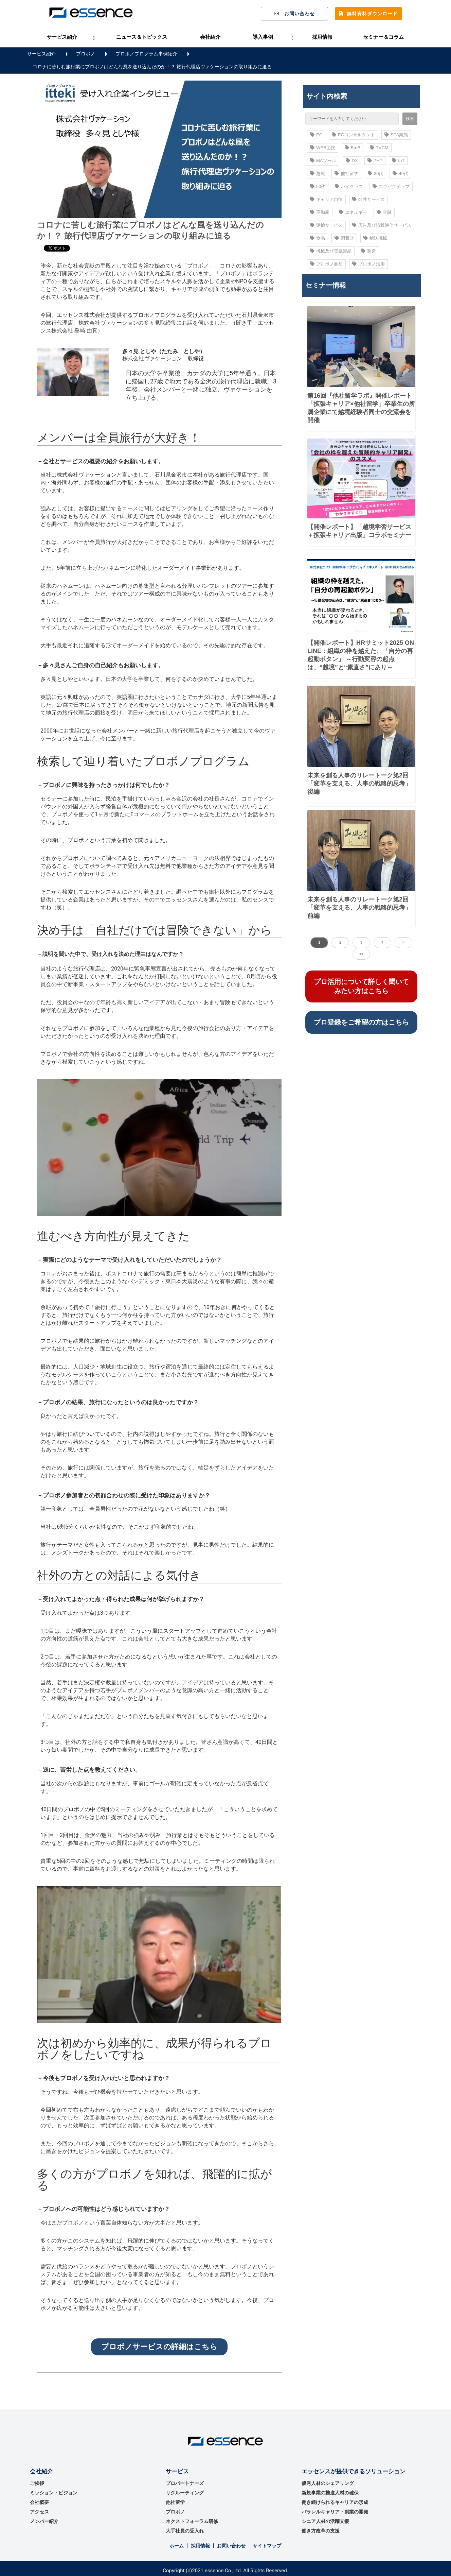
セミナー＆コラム (383, 37)
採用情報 (322, 37)
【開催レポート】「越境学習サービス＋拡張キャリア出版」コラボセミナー (359, 530)
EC (316, 134)
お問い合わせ (299, 13)
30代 (375, 173)
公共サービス (368, 199)
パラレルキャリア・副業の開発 (335, 2511)
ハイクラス (349, 186)
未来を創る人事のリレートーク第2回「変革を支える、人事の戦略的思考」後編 (359, 783)
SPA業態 (396, 134)
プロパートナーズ (185, 2483)
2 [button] (340, 942)
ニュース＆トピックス (141, 37)
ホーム (176, 2545)
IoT (398, 160)
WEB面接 (322, 147)
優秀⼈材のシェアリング (328, 2483)
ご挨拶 (37, 2483)
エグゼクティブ (391, 186)
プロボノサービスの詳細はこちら (159, 2346)
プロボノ (85, 53)
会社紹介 (210, 37)
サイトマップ (267, 2545)
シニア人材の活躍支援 (325, 2521)
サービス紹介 (62, 37)
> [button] (403, 942)
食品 (317, 238)
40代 (400, 173)
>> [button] (361, 954)
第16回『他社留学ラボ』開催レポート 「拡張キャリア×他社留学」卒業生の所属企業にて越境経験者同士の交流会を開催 (361, 408)
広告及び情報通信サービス (381, 225)
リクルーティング (185, 2492)
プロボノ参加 (326, 264)
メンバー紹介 (44, 2521)
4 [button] (382, 942)
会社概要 (39, 2502)
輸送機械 (375, 238)
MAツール (323, 160)
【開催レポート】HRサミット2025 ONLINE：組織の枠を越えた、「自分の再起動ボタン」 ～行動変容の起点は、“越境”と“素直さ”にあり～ (360, 655)
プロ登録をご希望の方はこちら (361, 1022)
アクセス (39, 2511)
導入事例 (263, 37)
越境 (317, 173)
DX (352, 160)
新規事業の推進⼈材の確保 (330, 2492)
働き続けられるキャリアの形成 (335, 2502)
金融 (384, 212)
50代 (317, 186)
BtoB (352, 147)
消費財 (344, 238)
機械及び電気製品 (330, 251)
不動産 (319, 212)
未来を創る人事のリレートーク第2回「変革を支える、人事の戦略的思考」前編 (359, 907)
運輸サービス (326, 225)
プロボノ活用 (368, 264)
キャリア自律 (326, 199)
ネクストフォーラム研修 (192, 2521)
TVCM (379, 147)
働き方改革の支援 (321, 2531)
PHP (375, 160)
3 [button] (361, 942)
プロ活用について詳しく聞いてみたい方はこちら (361, 986)
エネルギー (353, 212)
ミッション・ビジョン (53, 2492)
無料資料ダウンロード (372, 13)
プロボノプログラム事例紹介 (146, 53)
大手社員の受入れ (185, 2531)
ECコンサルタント (353, 134)
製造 (368, 251)
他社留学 (346, 173)
